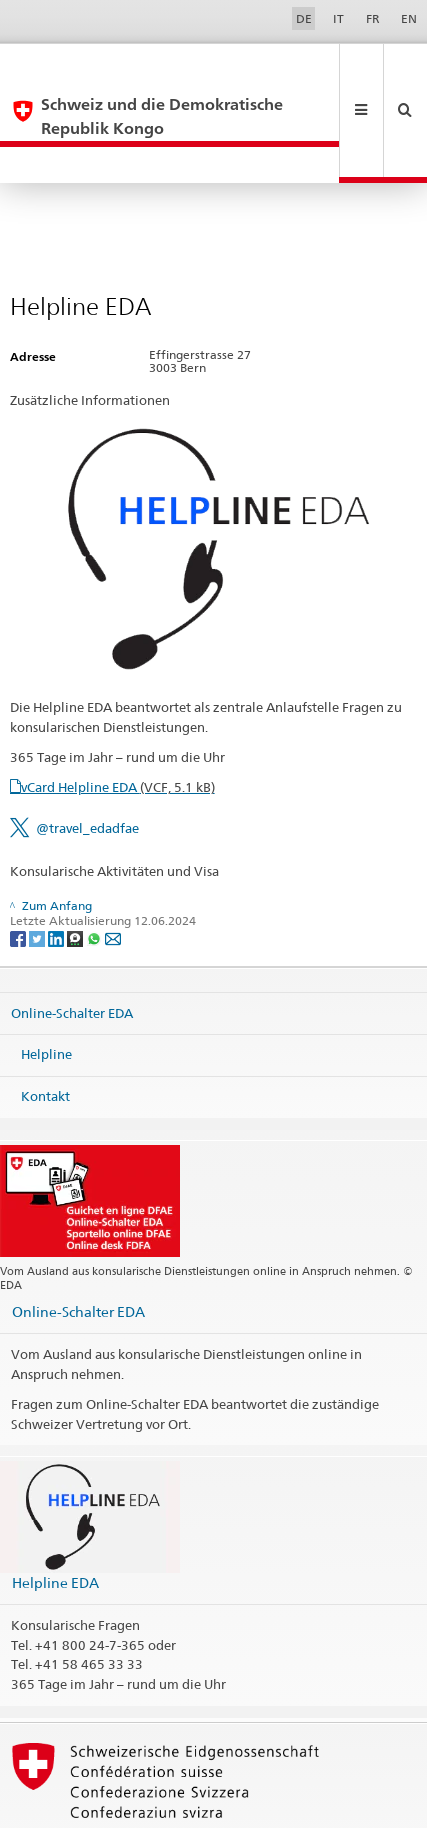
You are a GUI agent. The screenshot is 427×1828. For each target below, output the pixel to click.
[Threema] (76, 865)
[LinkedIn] (57, 865)
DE (304, 18)
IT (338, 18)
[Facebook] (19, 865)
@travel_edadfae (87, 756)
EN (409, 18)
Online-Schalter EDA (72, 941)
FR (373, 18)
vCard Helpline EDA (118, 715)
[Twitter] (38, 865)
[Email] (113, 865)
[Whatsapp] (95, 865)
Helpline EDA (55, 1510)
